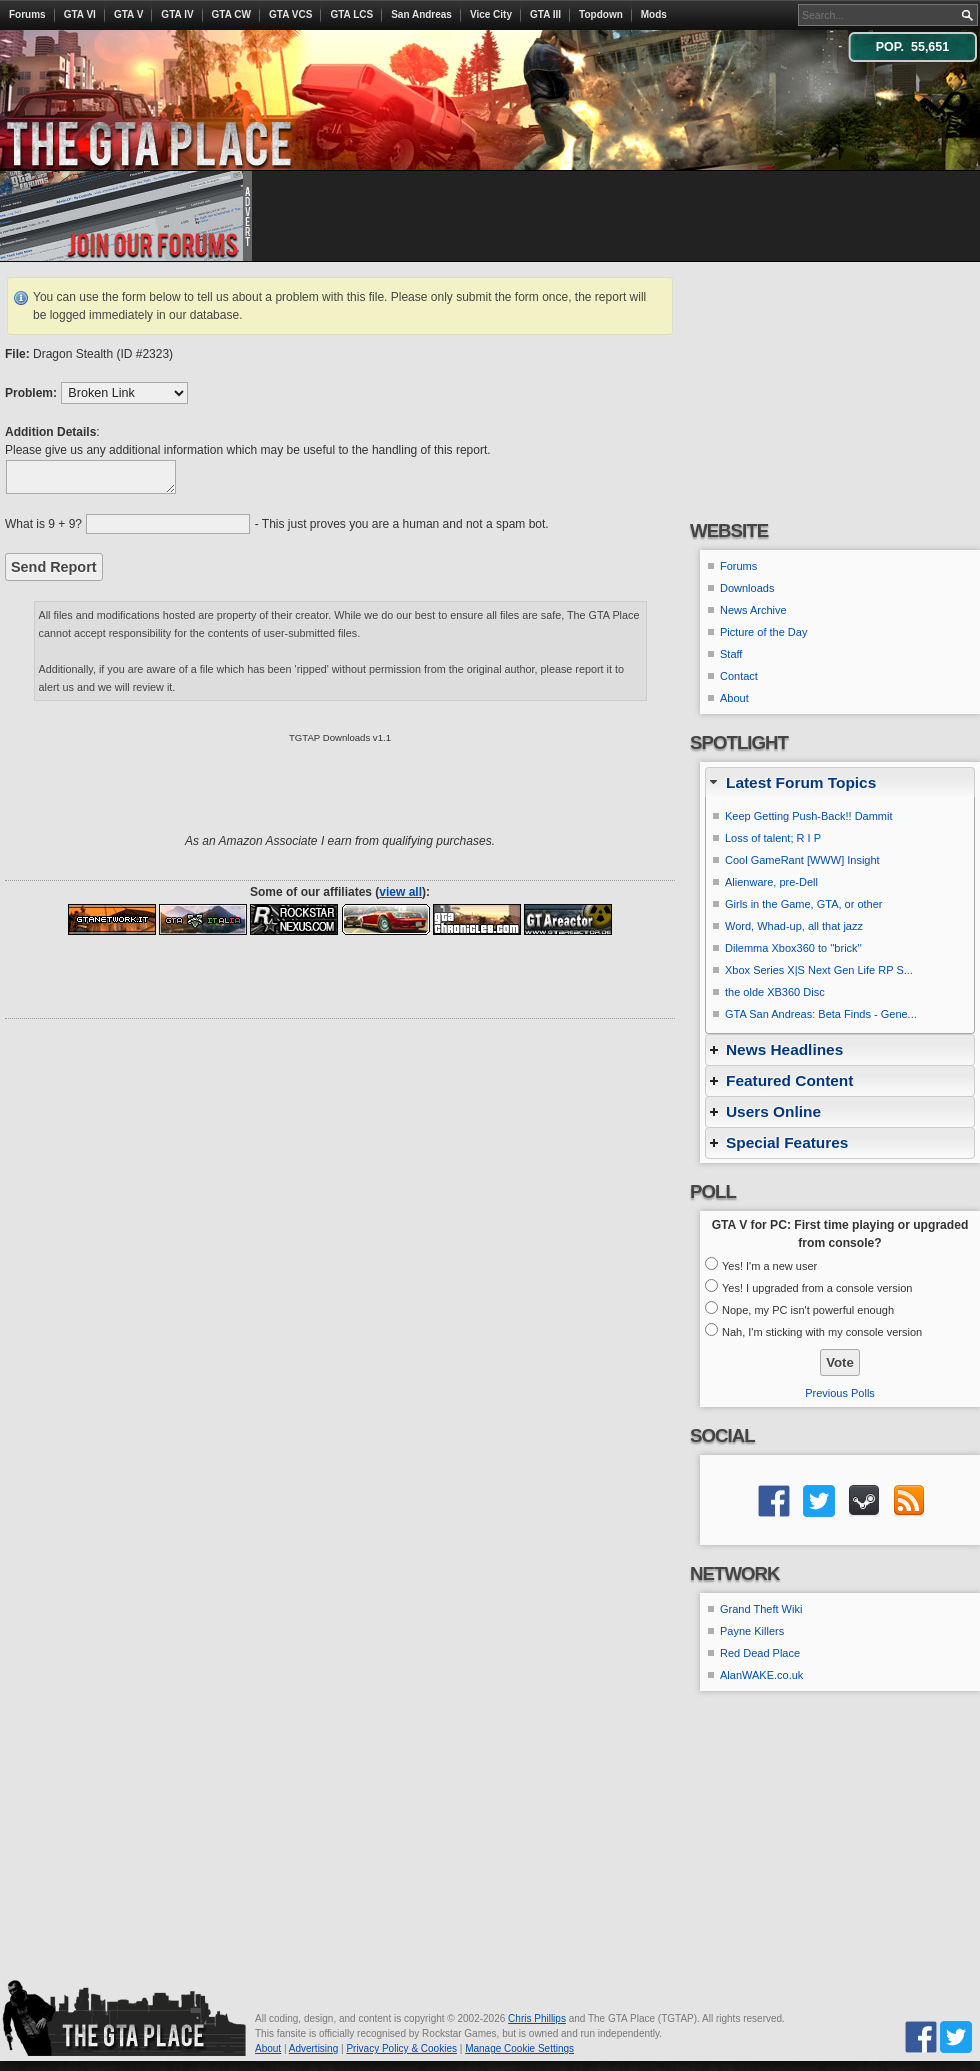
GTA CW (231, 14)
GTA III (545, 14)
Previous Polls (840, 1393)
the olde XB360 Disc (775, 992)
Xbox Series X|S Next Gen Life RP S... (819, 970)
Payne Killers (752, 1631)
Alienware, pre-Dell (771, 882)
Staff (731, 654)
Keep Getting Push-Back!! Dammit (809, 816)
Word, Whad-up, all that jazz (794, 926)
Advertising (313, 2048)
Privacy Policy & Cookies (401, 2048)
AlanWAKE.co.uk (761, 1675)
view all (400, 892)
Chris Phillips (537, 2018)
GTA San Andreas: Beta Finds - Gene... (821, 1014)
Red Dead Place (760, 1653)
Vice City (491, 14)
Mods (654, 14)
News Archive (753, 610)
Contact (739, 676)
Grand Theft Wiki (761, 1609)
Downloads (747, 588)
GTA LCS (351, 14)
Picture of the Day (763, 632)
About (734, 698)
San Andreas (421, 14)
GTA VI (80, 14)
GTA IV (177, 14)
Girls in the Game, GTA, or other (804, 904)
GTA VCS (290, 14)
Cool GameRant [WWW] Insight (802, 860)
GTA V (128, 14)
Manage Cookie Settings (519, 2048)
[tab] (840, 782)
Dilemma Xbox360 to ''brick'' (793, 948)
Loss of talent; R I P (773, 838)
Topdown (601, 14)
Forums (27, 14)
